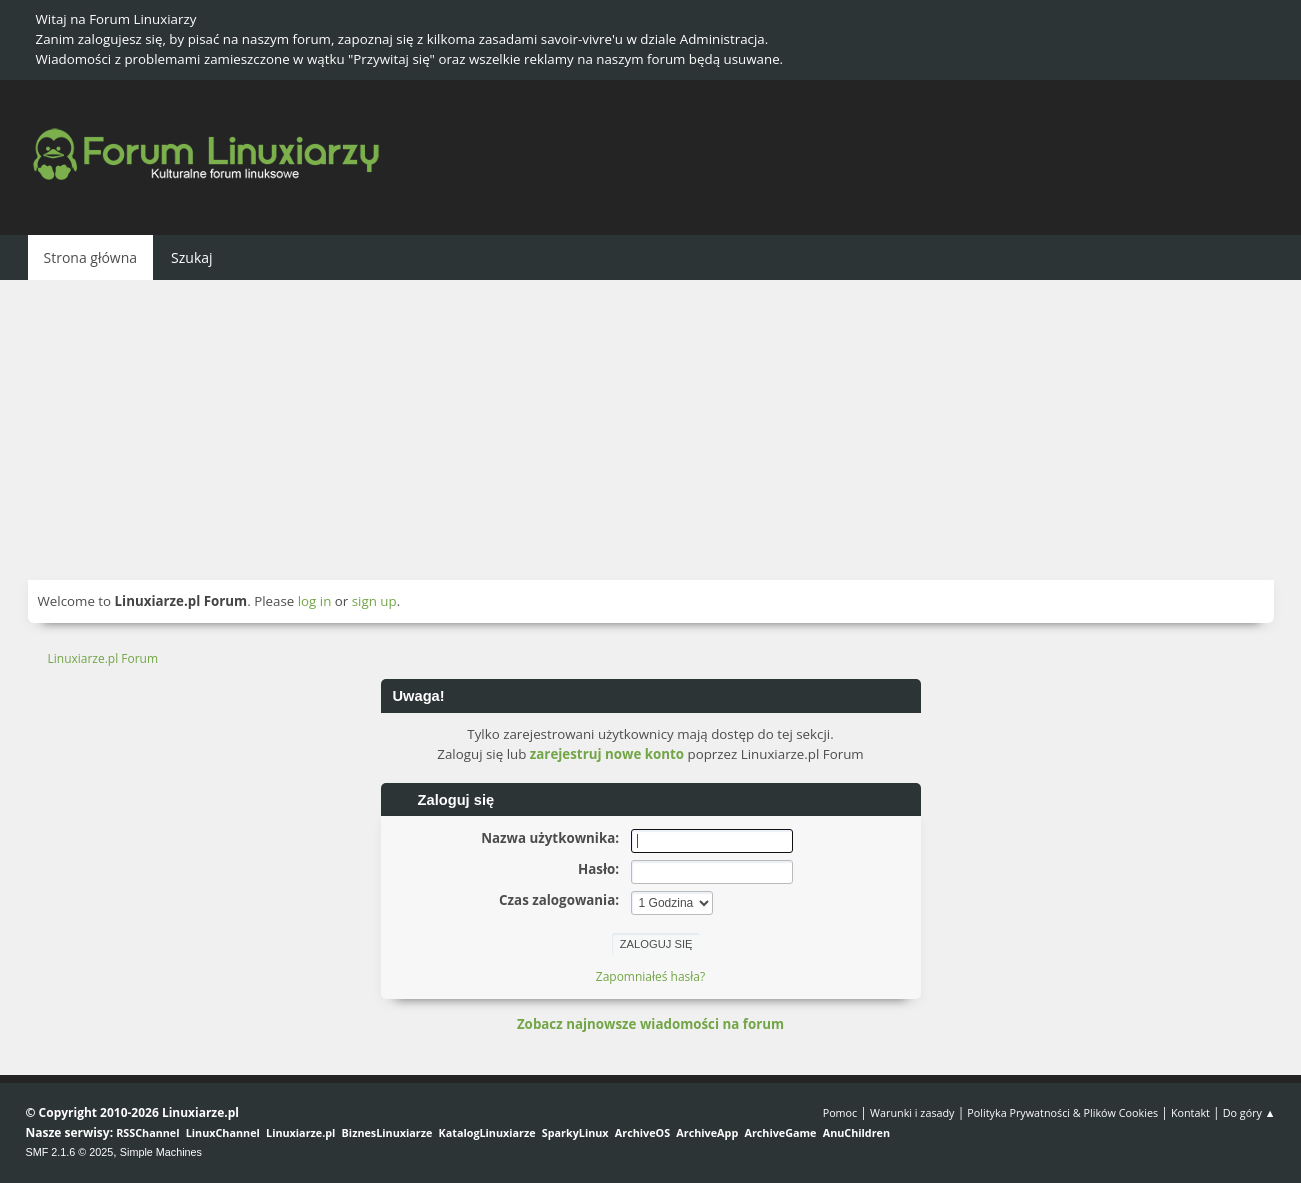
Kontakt (1190, 1112)
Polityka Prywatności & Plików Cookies (1062, 1112)
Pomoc (840, 1112)
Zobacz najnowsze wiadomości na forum (650, 1024)
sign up (374, 601)
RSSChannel (147, 1132)
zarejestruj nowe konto (607, 754)
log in (315, 601)
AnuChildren (856, 1132)
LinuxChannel (223, 1132)
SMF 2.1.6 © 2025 (70, 1152)
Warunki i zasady (912, 1112)
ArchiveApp (707, 1132)
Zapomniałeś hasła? (650, 976)
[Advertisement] (651, 430)
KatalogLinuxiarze (487, 1132)
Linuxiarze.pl (300, 1132)
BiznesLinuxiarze (387, 1132)
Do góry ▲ (1249, 1112)
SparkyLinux (575, 1132)
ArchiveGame (780, 1132)
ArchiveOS (642, 1132)
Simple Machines (161, 1152)
